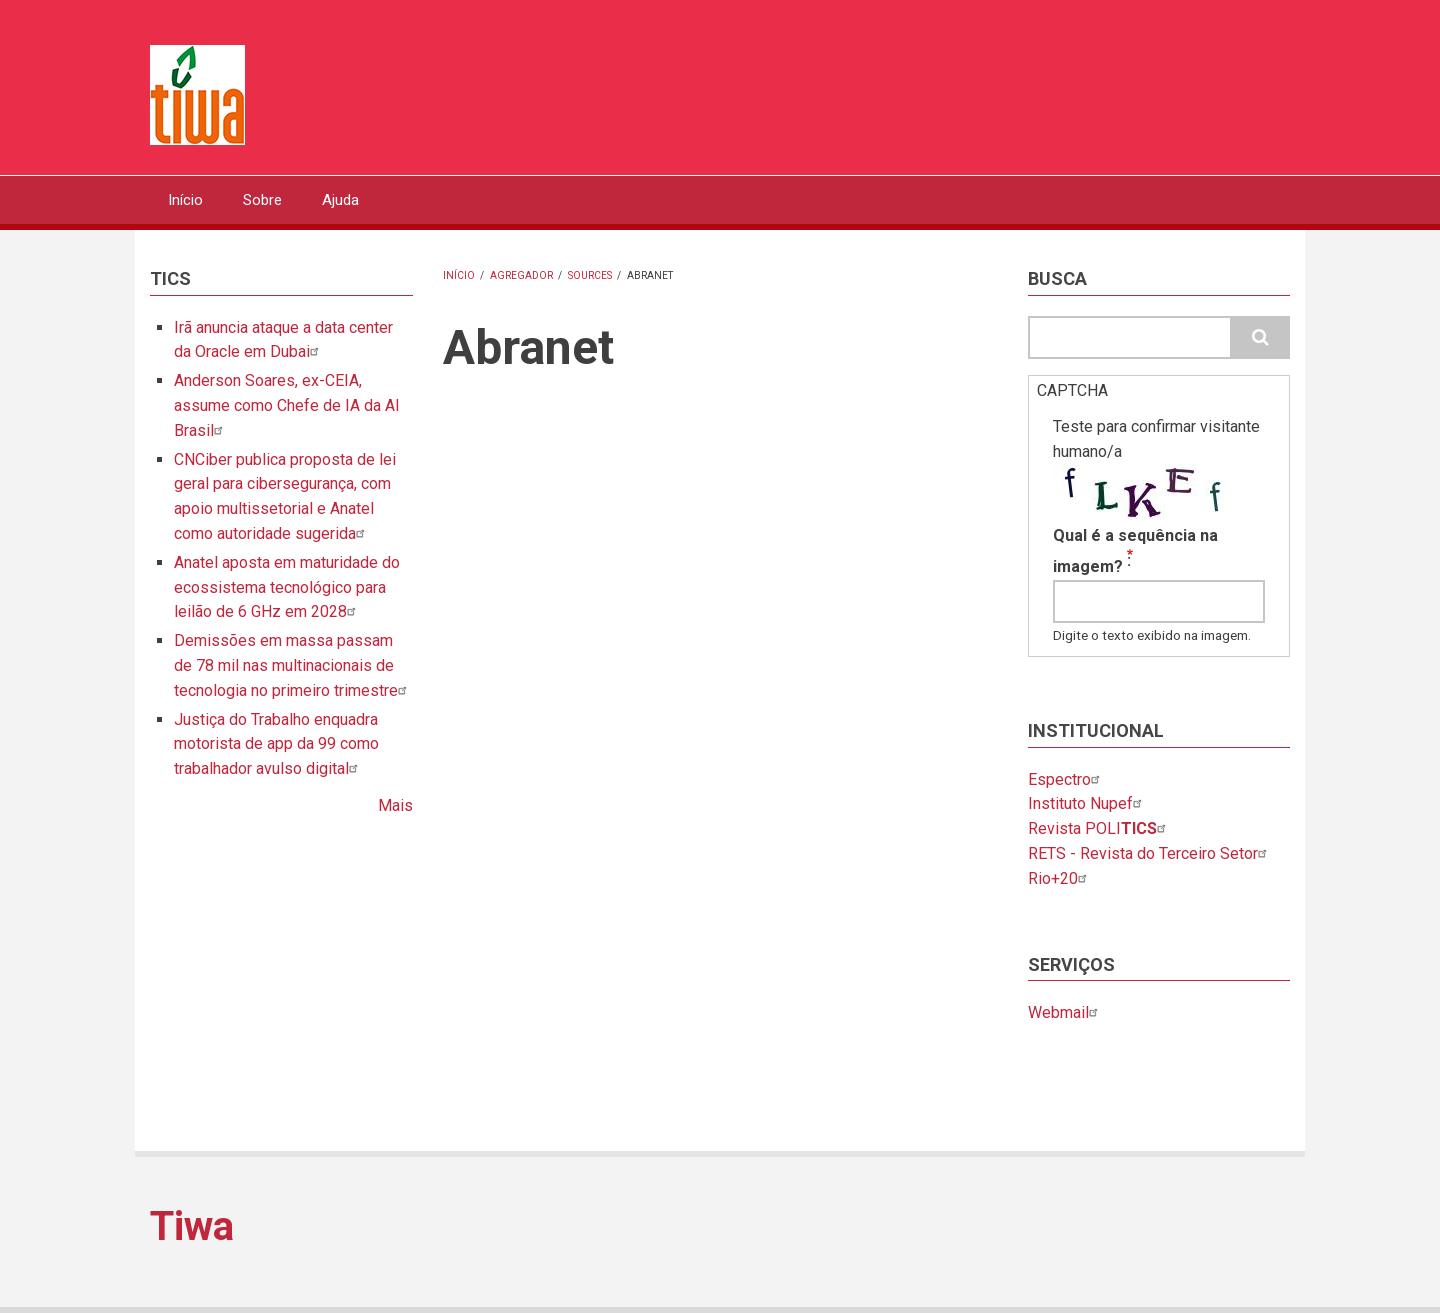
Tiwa (192, 1226)
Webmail (1065, 1012)
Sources (590, 275)
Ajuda (340, 200)
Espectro (1066, 779)
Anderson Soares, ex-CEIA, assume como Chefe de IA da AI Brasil (287, 405)
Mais (395, 805)
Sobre (262, 200)
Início (185, 200)
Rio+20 (1060, 878)
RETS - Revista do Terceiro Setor (1150, 853)
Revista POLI (1099, 828)
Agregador (521, 275)
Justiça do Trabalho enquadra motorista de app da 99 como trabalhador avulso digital (276, 744)
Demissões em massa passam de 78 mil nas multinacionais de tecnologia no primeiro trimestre (293, 665)
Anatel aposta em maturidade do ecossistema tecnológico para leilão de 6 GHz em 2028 (287, 587)
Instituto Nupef (1087, 803)
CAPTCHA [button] (1072, 390)
